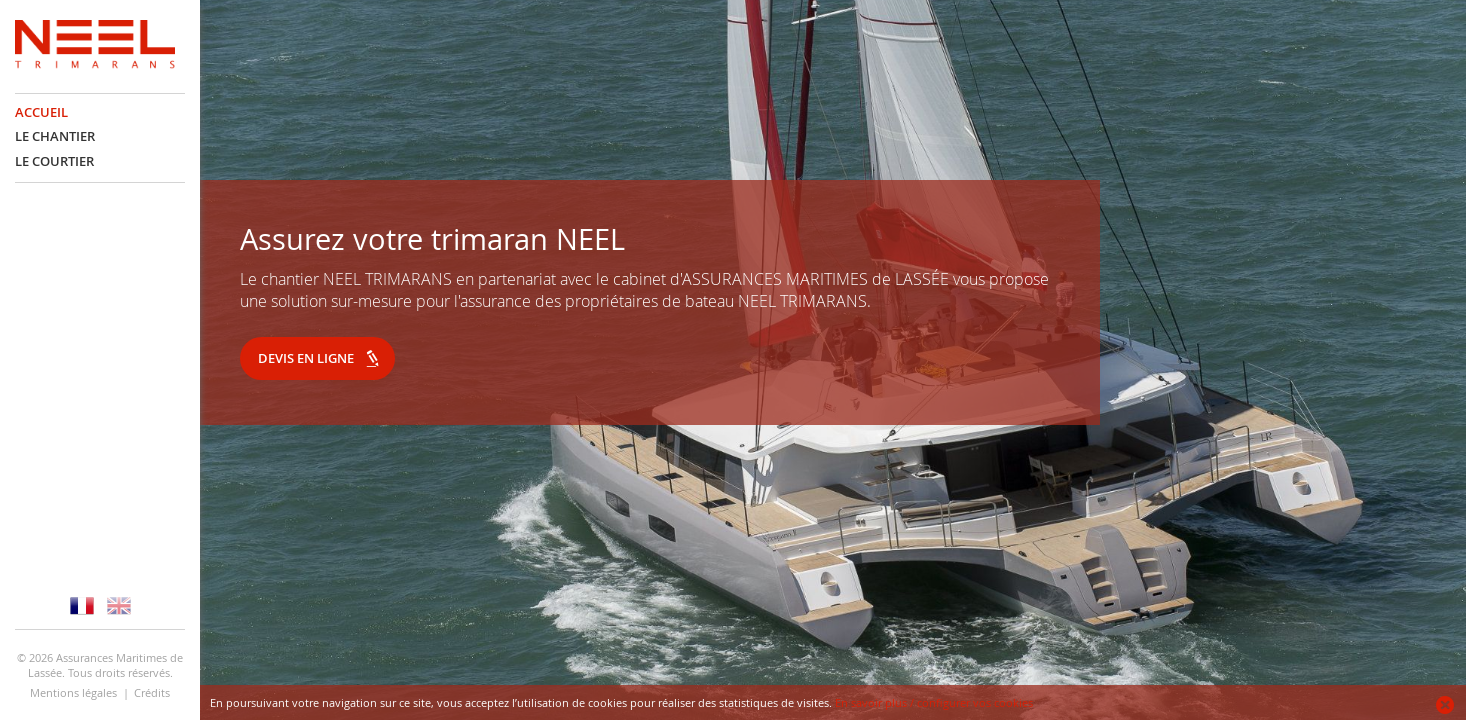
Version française (82, 606)
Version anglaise (119, 606)
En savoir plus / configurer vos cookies (934, 702)
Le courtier (54, 161)
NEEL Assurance (95, 46)
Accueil (41, 112)
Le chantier (55, 136)
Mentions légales (73, 692)
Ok (1446, 705)
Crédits (152, 692)
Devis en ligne (306, 358)
